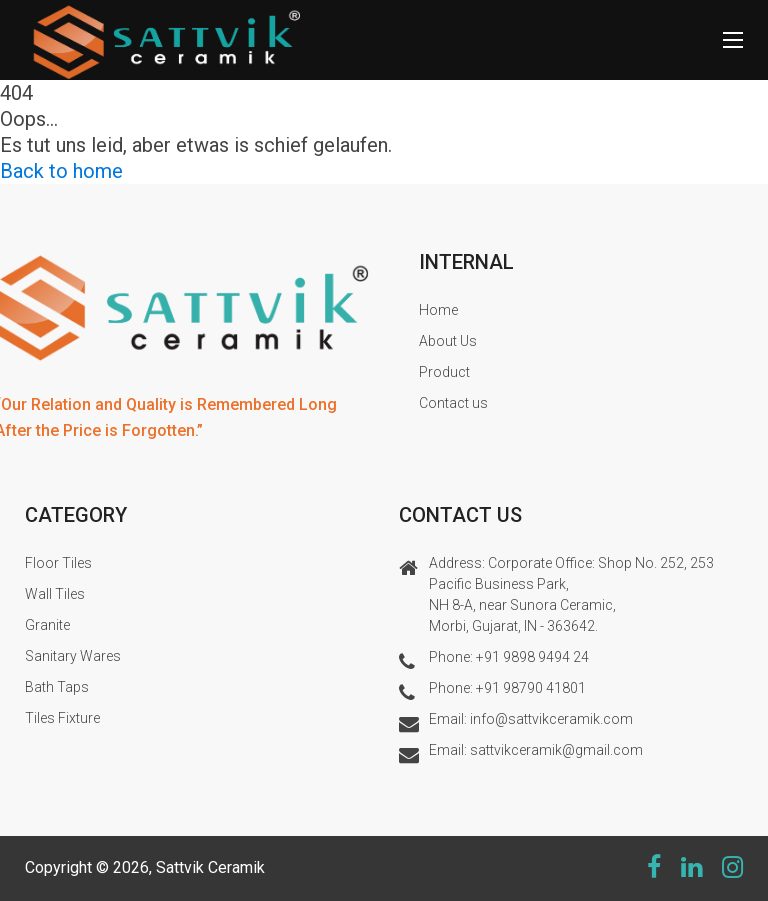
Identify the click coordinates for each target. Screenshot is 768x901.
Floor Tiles (58, 563)
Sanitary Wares (73, 656)
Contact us (453, 403)
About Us (448, 341)
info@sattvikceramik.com (551, 719)
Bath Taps (57, 687)
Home (438, 310)
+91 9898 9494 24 (532, 657)
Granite (47, 625)
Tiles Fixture (62, 718)
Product (444, 372)
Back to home (61, 171)
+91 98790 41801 (531, 688)
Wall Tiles (55, 594)
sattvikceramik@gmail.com (556, 750)
